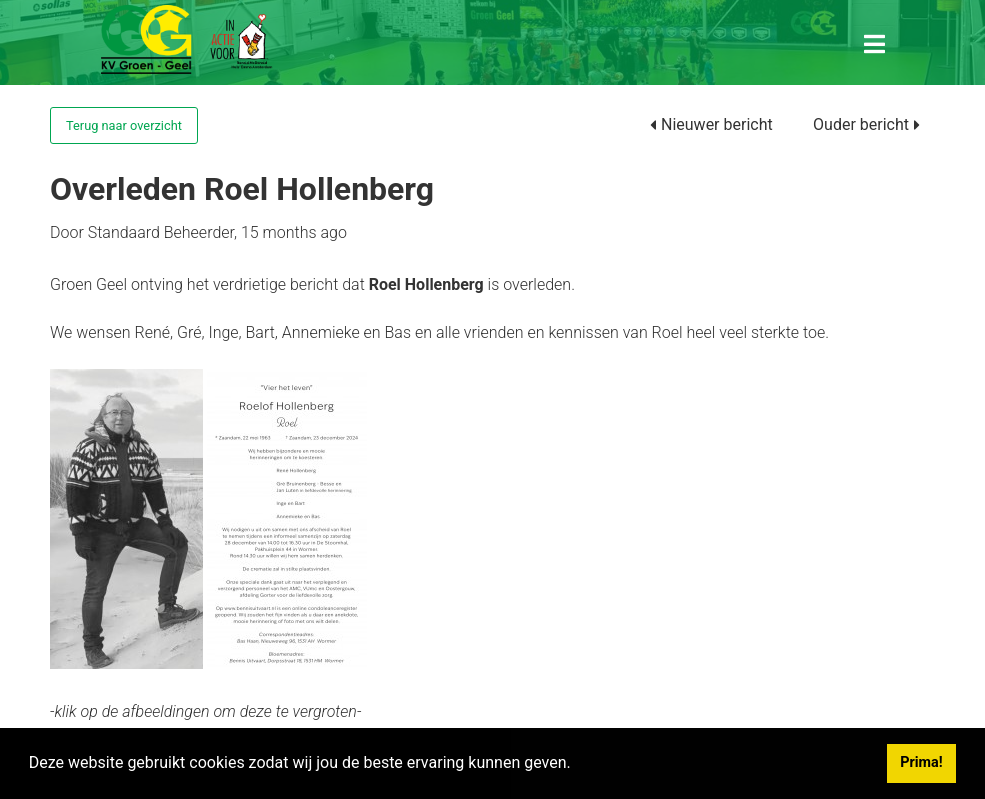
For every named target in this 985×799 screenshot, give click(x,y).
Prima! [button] (921, 762)
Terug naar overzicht (124, 125)
